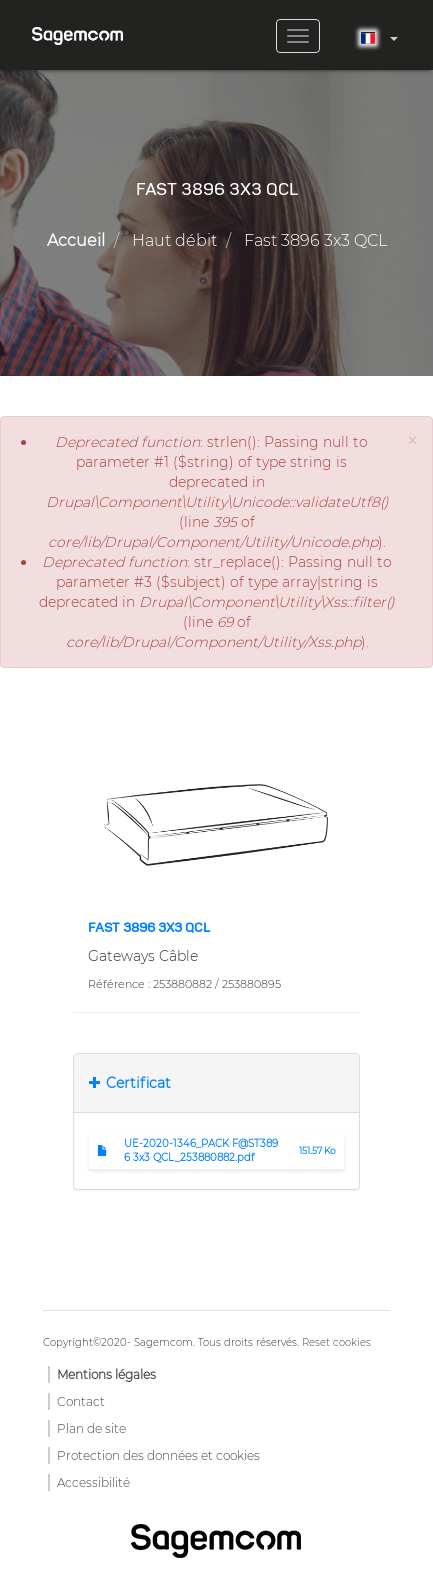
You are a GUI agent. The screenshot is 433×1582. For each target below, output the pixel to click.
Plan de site (91, 1428)
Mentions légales (106, 1374)
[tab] (216, 1083)
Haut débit (174, 240)
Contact (81, 1401)
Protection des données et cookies (158, 1455)
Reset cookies (336, 1342)
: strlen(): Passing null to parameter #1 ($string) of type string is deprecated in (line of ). (217, 492)
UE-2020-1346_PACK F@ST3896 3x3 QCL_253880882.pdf (201, 1150)
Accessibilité (93, 1482)
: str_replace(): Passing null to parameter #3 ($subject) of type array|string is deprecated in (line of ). (217, 602)
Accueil (76, 240)
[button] (412, 440)
